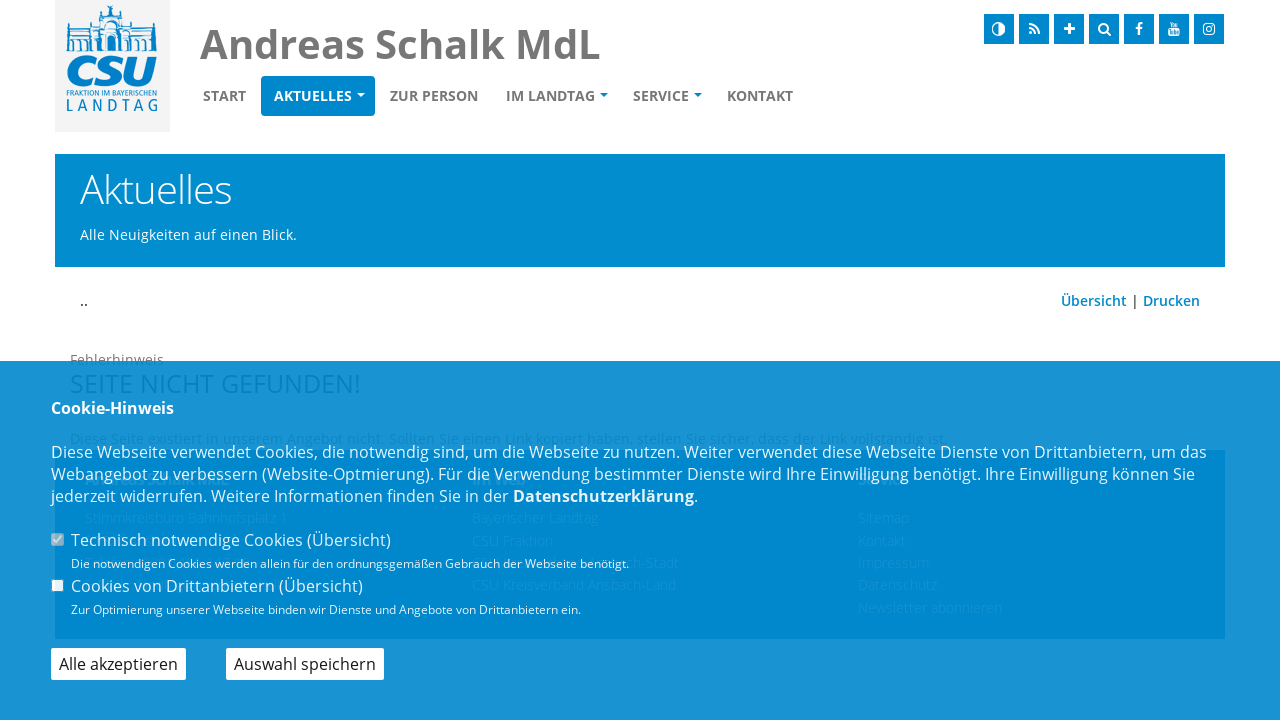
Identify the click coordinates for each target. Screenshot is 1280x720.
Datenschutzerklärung (603, 496)
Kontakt (760, 95)
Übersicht (1094, 300)
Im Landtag (550, 95)
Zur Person (434, 95)
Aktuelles (313, 95)
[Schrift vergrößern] (1069, 29)
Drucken (1171, 300)
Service (661, 95)
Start (224, 95)
